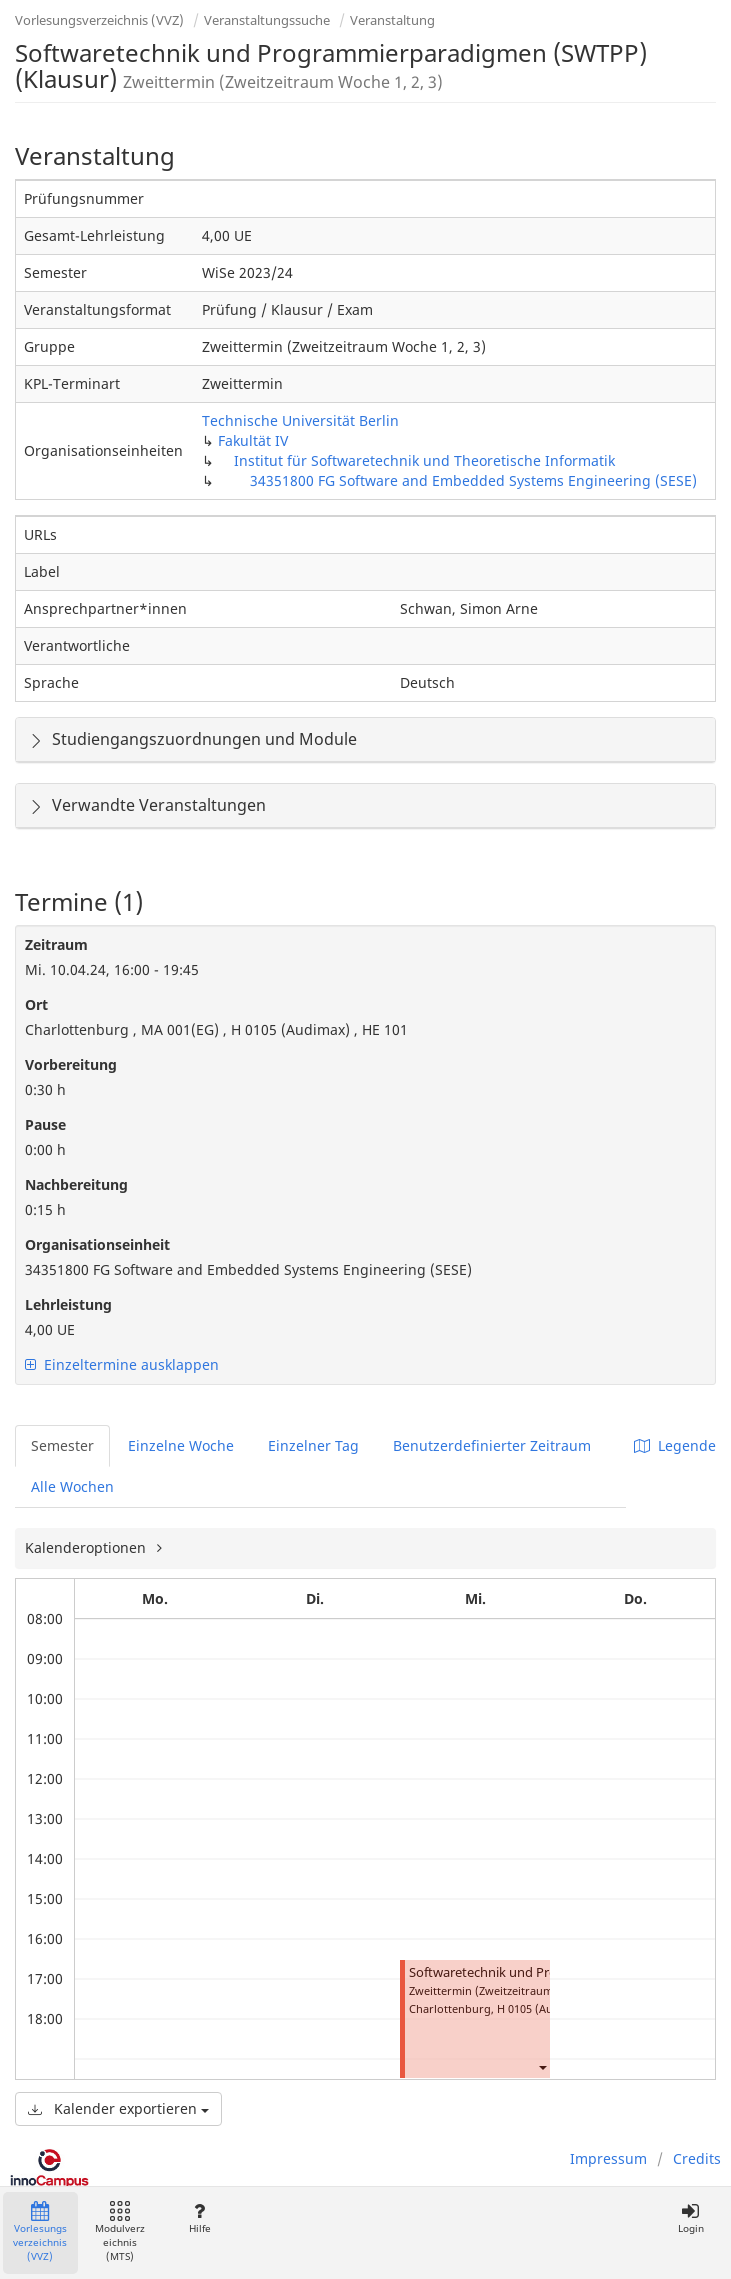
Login (690, 2218)
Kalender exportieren (118, 2108)
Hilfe (199, 2218)
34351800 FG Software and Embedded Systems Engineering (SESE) (473, 480)
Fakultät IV (253, 440)
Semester (62, 1445)
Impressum (608, 2158)
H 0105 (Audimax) (543, 2008)
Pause (45, 1124)
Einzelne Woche (181, 1445)
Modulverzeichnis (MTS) (120, 2232)
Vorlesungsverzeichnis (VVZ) (99, 20)
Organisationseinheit (97, 1244)
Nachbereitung (76, 1184)
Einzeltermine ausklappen (122, 1364)
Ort (36, 1004)
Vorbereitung (71, 1064)
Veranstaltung (392, 20)
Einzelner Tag (313, 1445)
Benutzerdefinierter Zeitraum (492, 1445)
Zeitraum (56, 944)
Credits (697, 2158)
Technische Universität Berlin (300, 420)
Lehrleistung (68, 1304)
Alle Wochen (72, 1486)
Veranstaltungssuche (267, 20)
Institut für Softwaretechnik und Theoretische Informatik (424, 460)
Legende (675, 1445)
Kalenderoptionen (87, 1547)
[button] (542, 2066)
